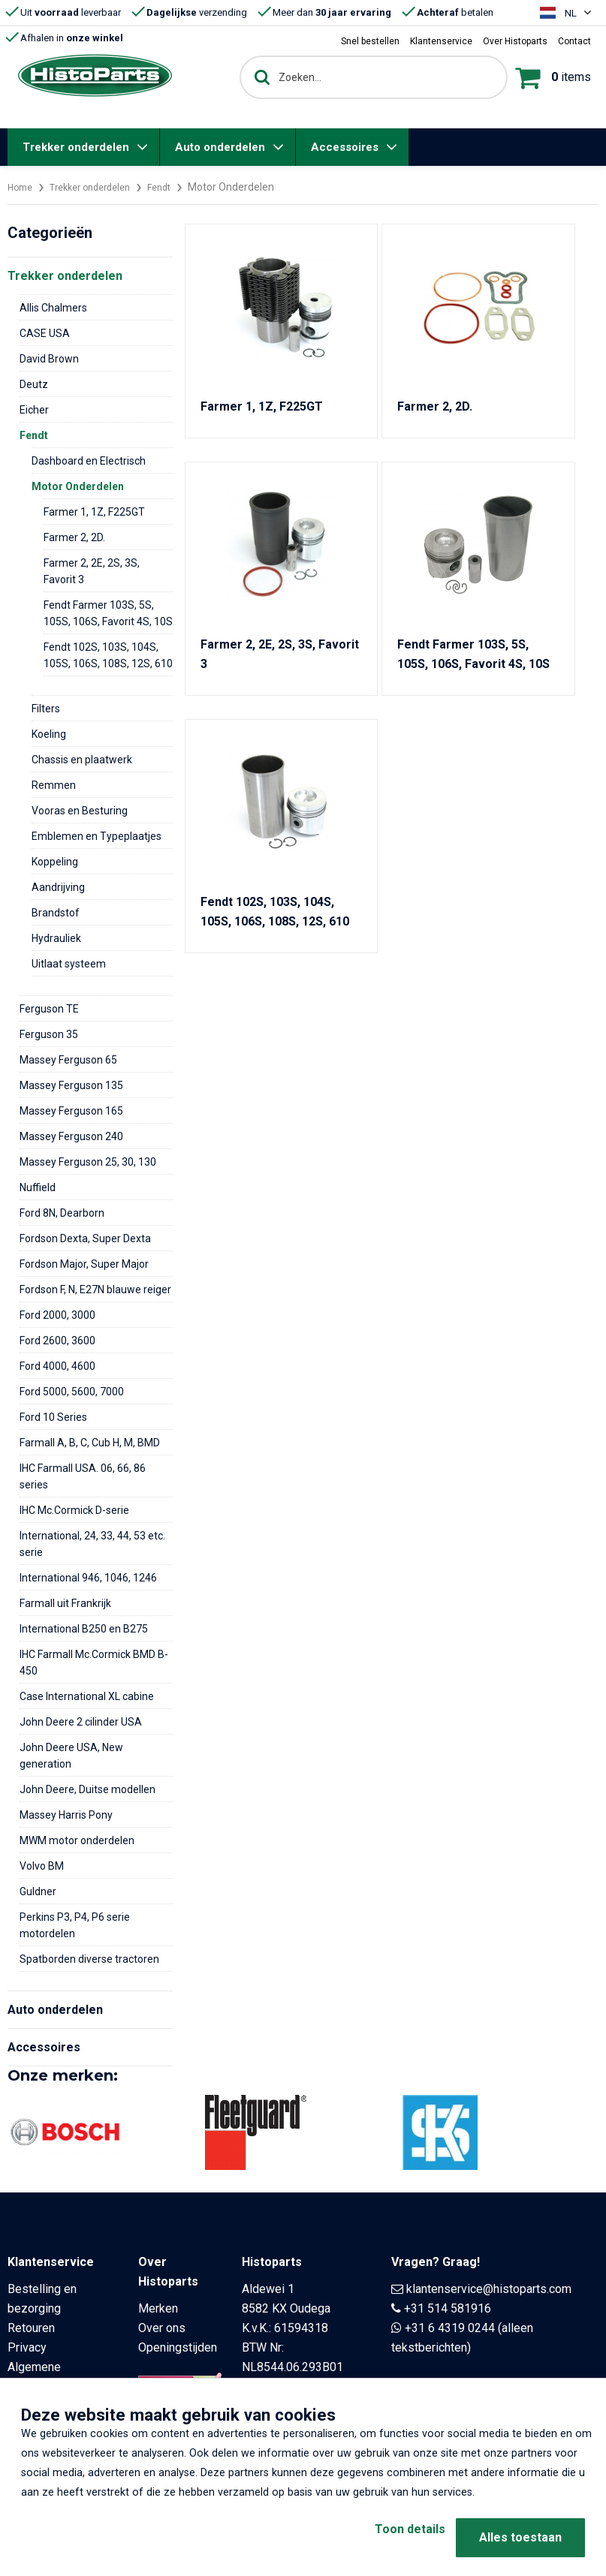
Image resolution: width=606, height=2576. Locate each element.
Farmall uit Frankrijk (65, 1603)
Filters (46, 709)
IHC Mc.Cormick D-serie (74, 1510)
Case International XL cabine (87, 1696)
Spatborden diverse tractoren (89, 1959)
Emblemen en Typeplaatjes (96, 836)
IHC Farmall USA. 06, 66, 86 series (83, 1476)
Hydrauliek (56, 938)
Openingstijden (177, 2347)
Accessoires (344, 147)
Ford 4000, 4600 (57, 1366)
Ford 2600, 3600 (57, 1341)
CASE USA (45, 333)
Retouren (31, 2328)
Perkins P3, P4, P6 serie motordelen (75, 1925)
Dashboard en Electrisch (89, 461)
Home (22, 187)
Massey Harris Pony (66, 1815)
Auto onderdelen (220, 147)
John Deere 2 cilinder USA (81, 1722)
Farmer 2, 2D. (74, 537)
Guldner (38, 1891)
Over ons (161, 2328)
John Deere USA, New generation (71, 1755)
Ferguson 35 (49, 1034)
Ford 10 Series (53, 1417)
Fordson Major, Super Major (84, 1264)
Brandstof (56, 913)
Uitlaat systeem (69, 964)
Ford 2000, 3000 (57, 1315)
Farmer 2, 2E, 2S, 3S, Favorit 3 (92, 571)
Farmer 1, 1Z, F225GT (94, 512)
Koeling (49, 734)
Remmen (54, 785)
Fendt (176, 187)
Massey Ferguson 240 (71, 1136)
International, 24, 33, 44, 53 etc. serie (92, 1544)
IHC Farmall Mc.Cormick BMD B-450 (94, 1662)
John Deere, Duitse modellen (87, 1789)
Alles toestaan (520, 2537)
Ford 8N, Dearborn (62, 1213)
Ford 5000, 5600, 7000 (72, 1392)
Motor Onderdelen (78, 486)
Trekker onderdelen (76, 147)
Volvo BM (42, 1866)
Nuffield (38, 1187)
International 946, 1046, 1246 (88, 1578)
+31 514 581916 (447, 2308)
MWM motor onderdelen (77, 1840)
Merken (158, 2308)
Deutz (34, 384)
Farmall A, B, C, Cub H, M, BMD (90, 1443)
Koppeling (55, 862)
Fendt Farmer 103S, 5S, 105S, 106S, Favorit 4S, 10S (108, 613)
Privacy (27, 2347)
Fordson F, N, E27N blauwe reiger (95, 1289)
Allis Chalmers (53, 308)
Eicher (34, 410)
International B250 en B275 (84, 1629)
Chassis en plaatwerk (82, 760)
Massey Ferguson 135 (71, 1085)
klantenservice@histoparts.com (488, 2289)
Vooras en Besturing (80, 811)
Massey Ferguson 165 (71, 1111)
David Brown (49, 359)
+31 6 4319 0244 (450, 2328)
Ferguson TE (49, 1009)
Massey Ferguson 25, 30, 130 (88, 1162)
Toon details (386, 2537)
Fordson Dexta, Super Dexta (85, 1238)
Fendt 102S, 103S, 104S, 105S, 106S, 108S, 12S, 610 (108, 655)
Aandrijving (58, 887)
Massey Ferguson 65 (68, 1060)
